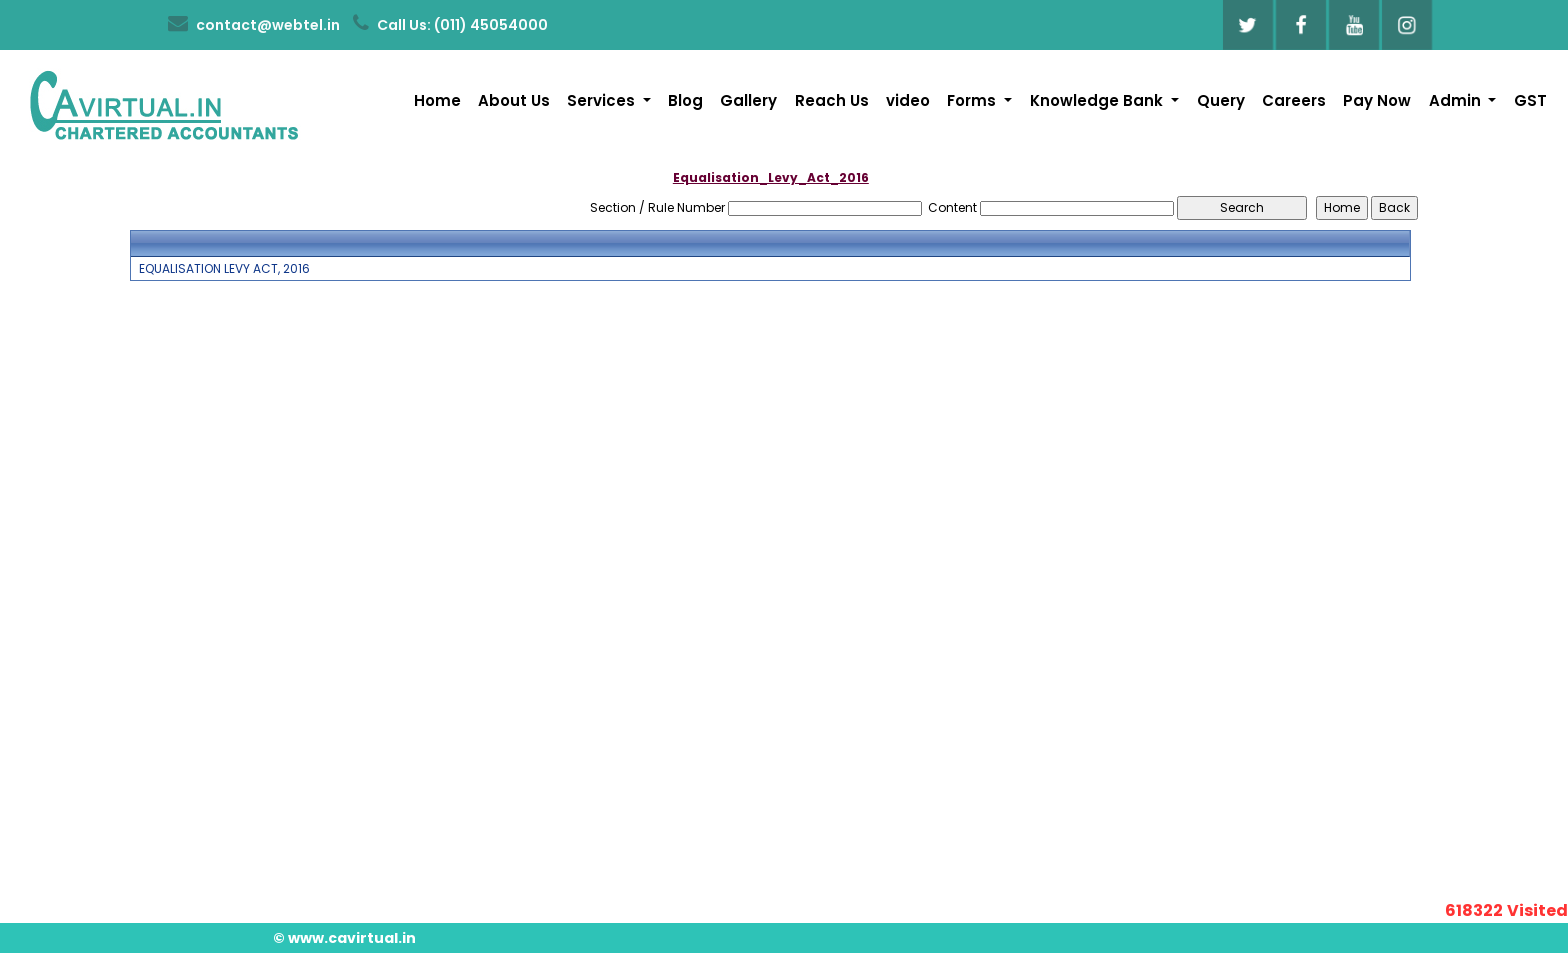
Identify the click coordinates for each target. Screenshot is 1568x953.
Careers (1294, 100)
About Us (514, 100)
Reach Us (832, 100)
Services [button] (603, 100)
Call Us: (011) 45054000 (450, 24)
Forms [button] (973, 100)
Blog (685, 100)
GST (1530, 100)
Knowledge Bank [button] (1098, 100)
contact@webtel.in (254, 24)
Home (437, 100)
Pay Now (1377, 100)
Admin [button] (1457, 100)
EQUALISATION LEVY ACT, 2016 (224, 269)
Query (1221, 100)
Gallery (748, 100)
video (908, 100)
